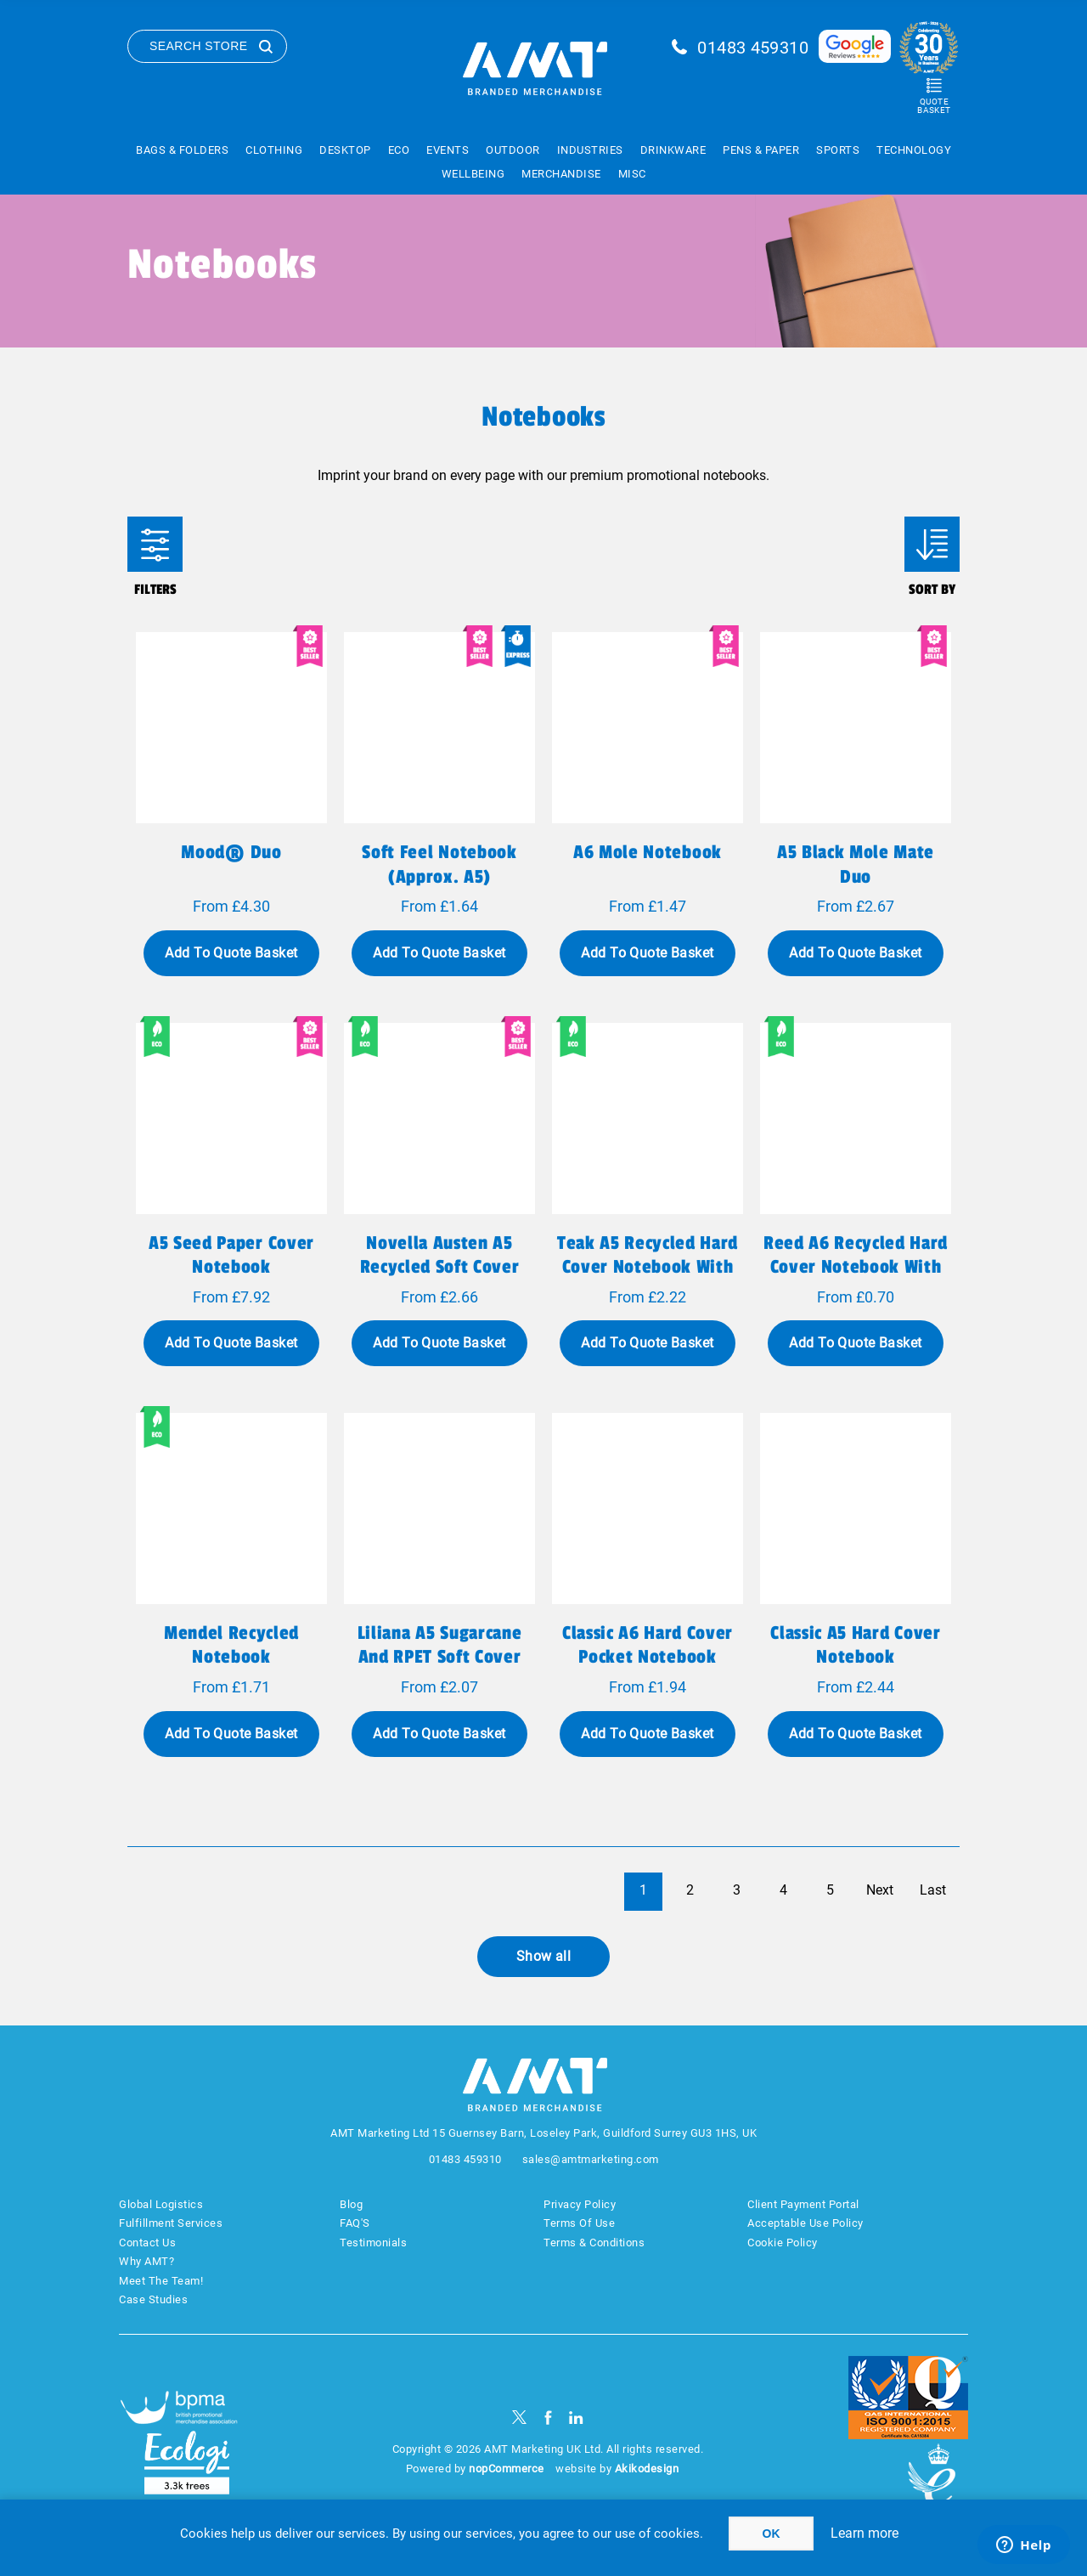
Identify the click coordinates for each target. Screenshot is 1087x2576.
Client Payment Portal (803, 2204)
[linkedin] (576, 2417)
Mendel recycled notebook (231, 1645)
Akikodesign (647, 2468)
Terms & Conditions (594, 2242)
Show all (544, 1956)
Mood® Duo (231, 852)
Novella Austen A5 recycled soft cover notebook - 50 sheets (439, 1267)
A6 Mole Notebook (647, 852)
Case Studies (153, 2299)
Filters (155, 544)
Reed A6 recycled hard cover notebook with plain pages (855, 1267)
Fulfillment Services (170, 2223)
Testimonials (373, 2242)
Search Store (198, 46)
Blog (351, 2204)
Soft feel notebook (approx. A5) (439, 864)
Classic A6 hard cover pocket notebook (647, 1645)
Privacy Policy (580, 2204)
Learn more (864, 2533)
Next (879, 1890)
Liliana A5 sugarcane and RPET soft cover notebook (439, 1657)
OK (771, 2533)
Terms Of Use (579, 2223)
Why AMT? (146, 2261)
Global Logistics (161, 2204)
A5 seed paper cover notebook (231, 1255)
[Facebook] (548, 2417)
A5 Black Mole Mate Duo (855, 864)
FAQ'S (355, 2223)
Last (933, 1890)
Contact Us (147, 2242)
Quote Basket (933, 106)
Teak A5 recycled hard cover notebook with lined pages (647, 1267)
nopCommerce (506, 2468)
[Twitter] (519, 2417)
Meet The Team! (161, 2280)
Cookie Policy (782, 2242)
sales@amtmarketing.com (590, 2159)
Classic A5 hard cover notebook (855, 1645)
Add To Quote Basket (231, 953)
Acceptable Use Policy (805, 2223)
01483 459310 (752, 47)
